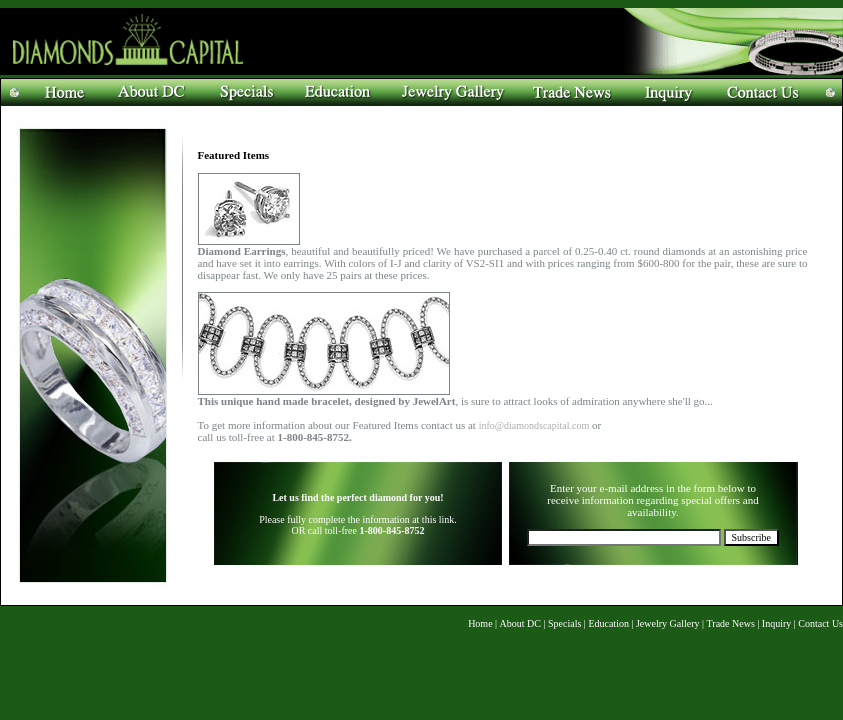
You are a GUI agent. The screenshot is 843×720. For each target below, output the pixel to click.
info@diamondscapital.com (534, 425)
